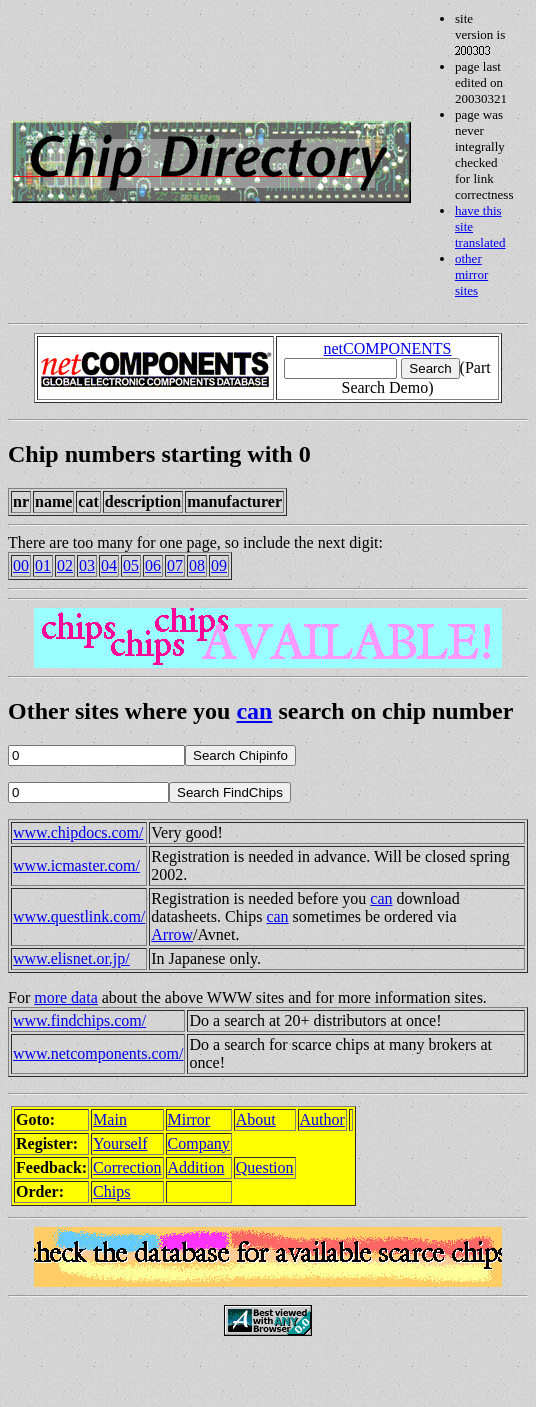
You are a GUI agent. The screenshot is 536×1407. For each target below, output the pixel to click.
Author (322, 1119)
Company (199, 1143)
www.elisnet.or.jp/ (71, 958)
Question (265, 1167)
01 (43, 565)
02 (65, 565)
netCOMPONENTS (387, 348)
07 (175, 565)
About (256, 1119)
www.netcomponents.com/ (98, 1053)
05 (131, 565)
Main (110, 1119)
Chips (111, 1191)
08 (197, 565)
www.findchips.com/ (79, 1020)
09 (219, 565)
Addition (196, 1167)
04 (109, 565)
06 (153, 565)
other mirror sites (471, 274)
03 (87, 565)
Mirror (189, 1119)
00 (21, 565)
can (254, 711)
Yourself (120, 1143)
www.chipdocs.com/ (78, 832)
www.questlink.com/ (79, 916)
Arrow (172, 934)
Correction (127, 1167)
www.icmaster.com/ (76, 865)
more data (66, 997)
